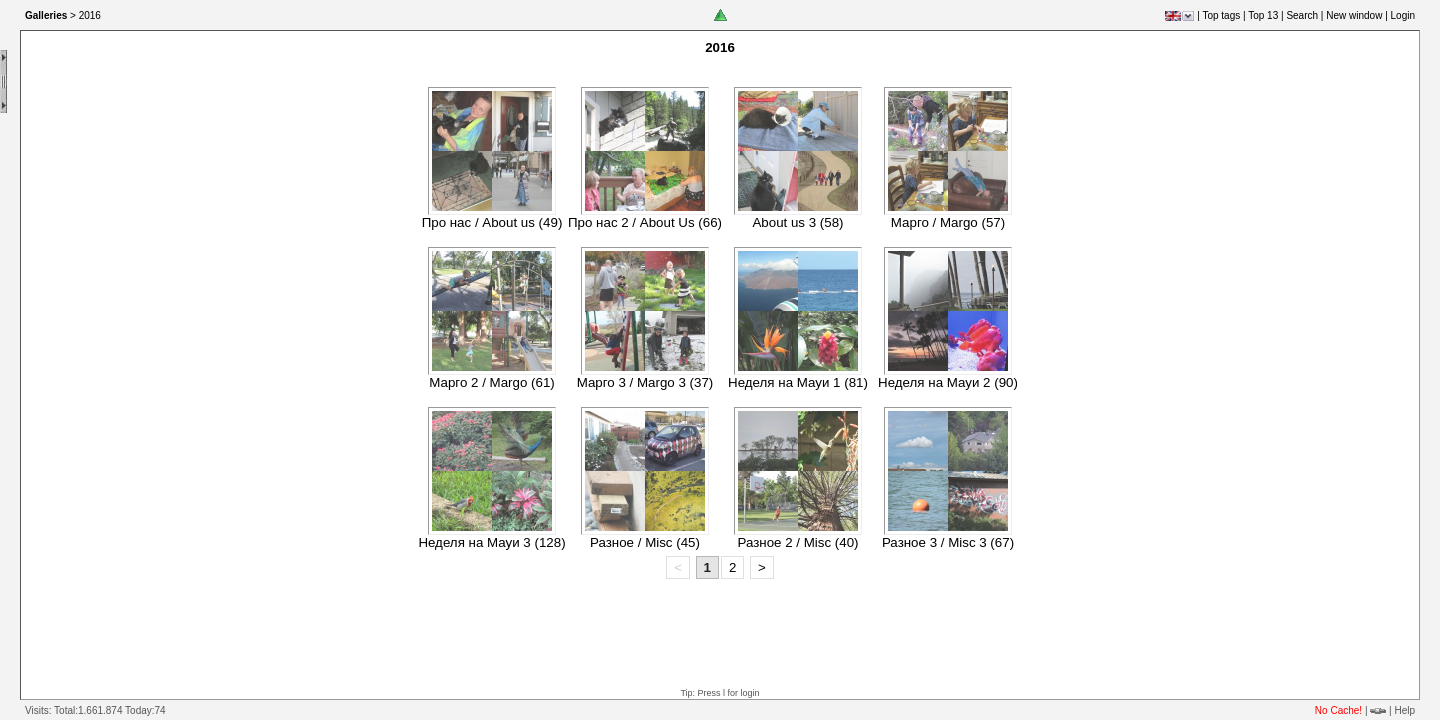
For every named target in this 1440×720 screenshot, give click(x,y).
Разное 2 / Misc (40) (797, 542)
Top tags (1221, 15)
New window (1354, 15)
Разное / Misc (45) (645, 542)
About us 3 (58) (797, 222)
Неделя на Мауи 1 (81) (798, 382)
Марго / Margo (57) (948, 222)
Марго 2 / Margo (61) (491, 382)
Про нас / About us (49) (492, 222)
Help (1404, 710)
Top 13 (1263, 15)
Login (1403, 15)
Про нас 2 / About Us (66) (645, 222)
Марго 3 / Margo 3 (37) (645, 382)
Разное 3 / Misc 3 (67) (948, 542)
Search (1302, 15)
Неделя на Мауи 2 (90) (948, 382)
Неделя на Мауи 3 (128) (491, 542)
